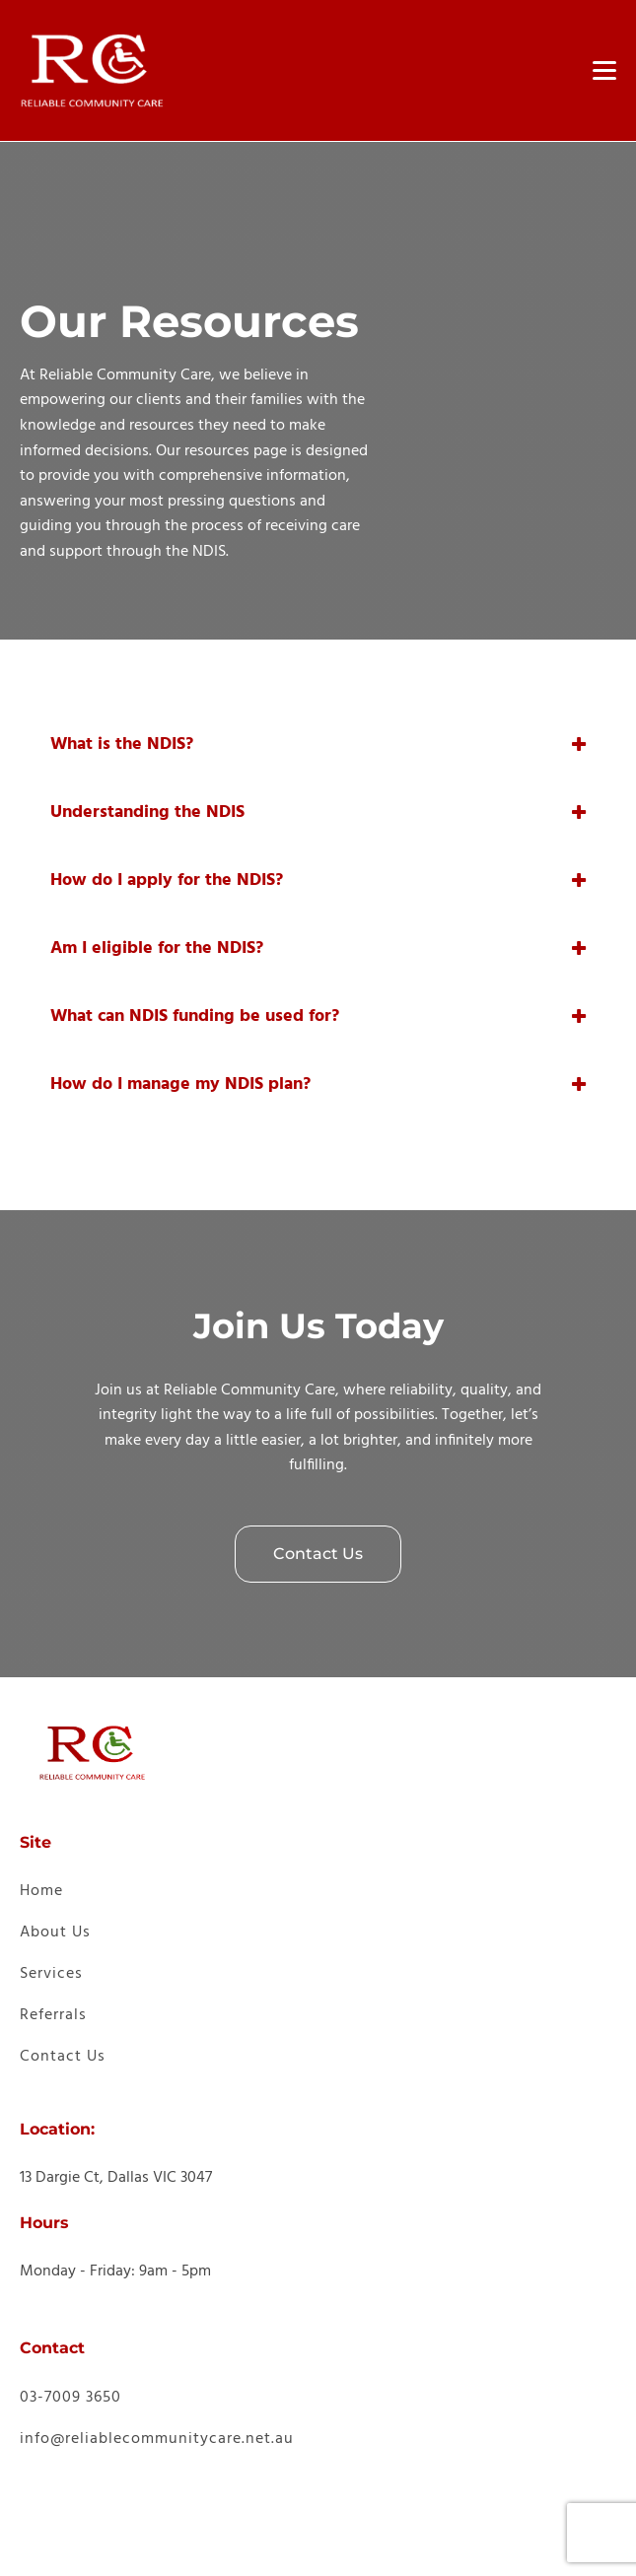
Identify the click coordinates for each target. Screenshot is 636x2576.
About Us (55, 1932)
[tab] (318, 745)
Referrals (53, 2015)
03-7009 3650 (70, 2397)
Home (41, 1891)
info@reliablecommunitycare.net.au (157, 2439)
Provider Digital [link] (224, 2546)
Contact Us (318, 1553)
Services (51, 1974)
